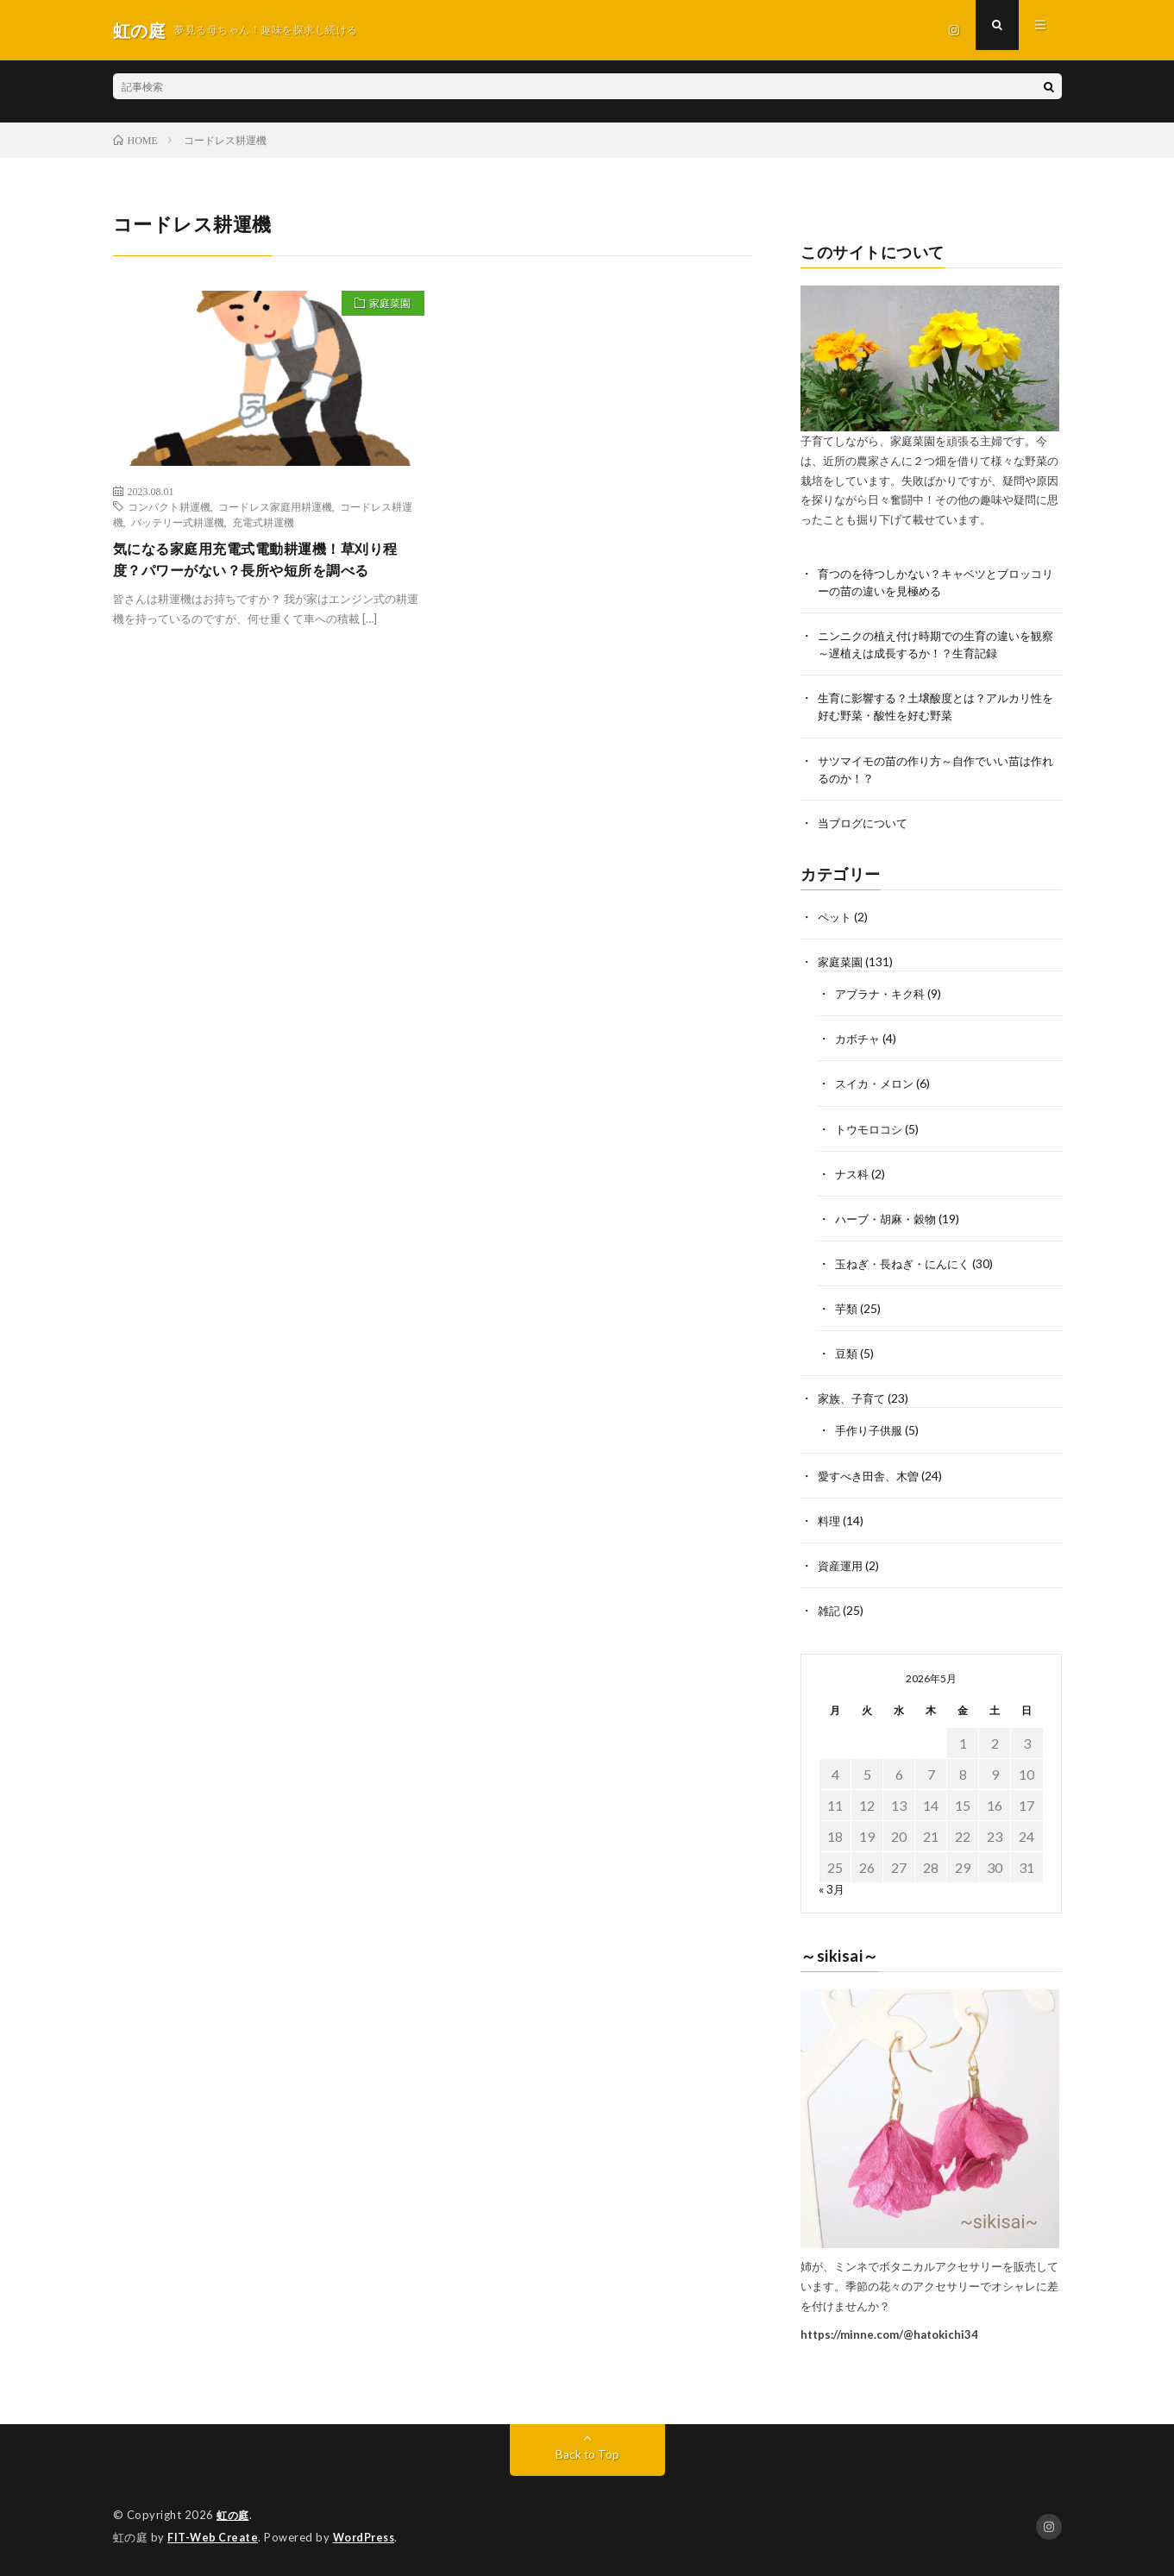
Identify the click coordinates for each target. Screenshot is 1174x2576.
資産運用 (842, 1566)
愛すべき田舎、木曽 (872, 1476)
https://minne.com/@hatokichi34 (889, 2334)
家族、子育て (854, 1399)
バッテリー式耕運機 (177, 522)
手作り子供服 (871, 1431)
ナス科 (853, 1175)
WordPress (369, 2537)
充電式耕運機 (263, 522)
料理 (830, 1521)
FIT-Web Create (214, 2537)
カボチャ (859, 1041)
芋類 (847, 1310)
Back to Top (587, 2454)
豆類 (847, 1355)
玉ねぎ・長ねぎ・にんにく (907, 1265)
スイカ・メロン (877, 1085)
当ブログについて (866, 825)
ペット (836, 919)
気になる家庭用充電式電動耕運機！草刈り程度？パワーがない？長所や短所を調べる (265, 561)
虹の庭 (234, 2516)
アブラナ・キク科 (883, 996)
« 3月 (832, 1889)
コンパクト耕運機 (169, 506)
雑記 (830, 1611)
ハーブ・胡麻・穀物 (889, 1220)
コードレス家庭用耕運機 (275, 506)
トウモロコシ (871, 1130)
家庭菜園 (384, 305)
